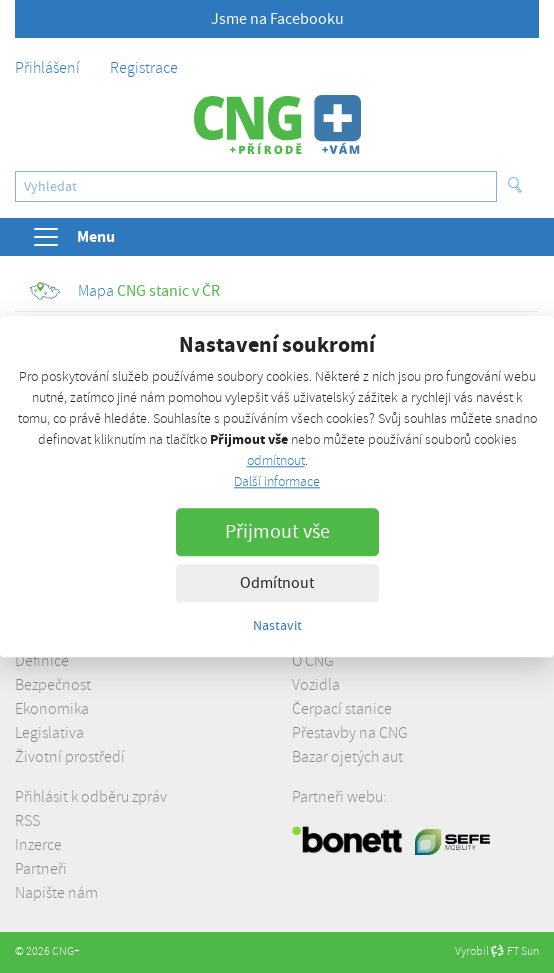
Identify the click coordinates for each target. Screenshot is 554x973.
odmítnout (276, 460)
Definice (42, 661)
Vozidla (316, 685)
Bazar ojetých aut (347, 757)
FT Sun (515, 951)
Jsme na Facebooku (277, 19)
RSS (27, 821)
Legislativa (49, 733)
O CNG (313, 661)
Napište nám (56, 893)
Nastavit (277, 625)
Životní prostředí (70, 757)
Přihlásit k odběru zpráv (91, 797)
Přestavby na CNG (350, 733)
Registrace (144, 68)
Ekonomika (52, 709)
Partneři (41, 869)
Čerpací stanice (342, 709)
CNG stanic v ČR (125, 291)
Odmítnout (277, 583)
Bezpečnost (53, 685)
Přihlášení (47, 68)
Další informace (277, 481)
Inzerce (38, 845)
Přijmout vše (277, 531)
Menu (73, 237)
